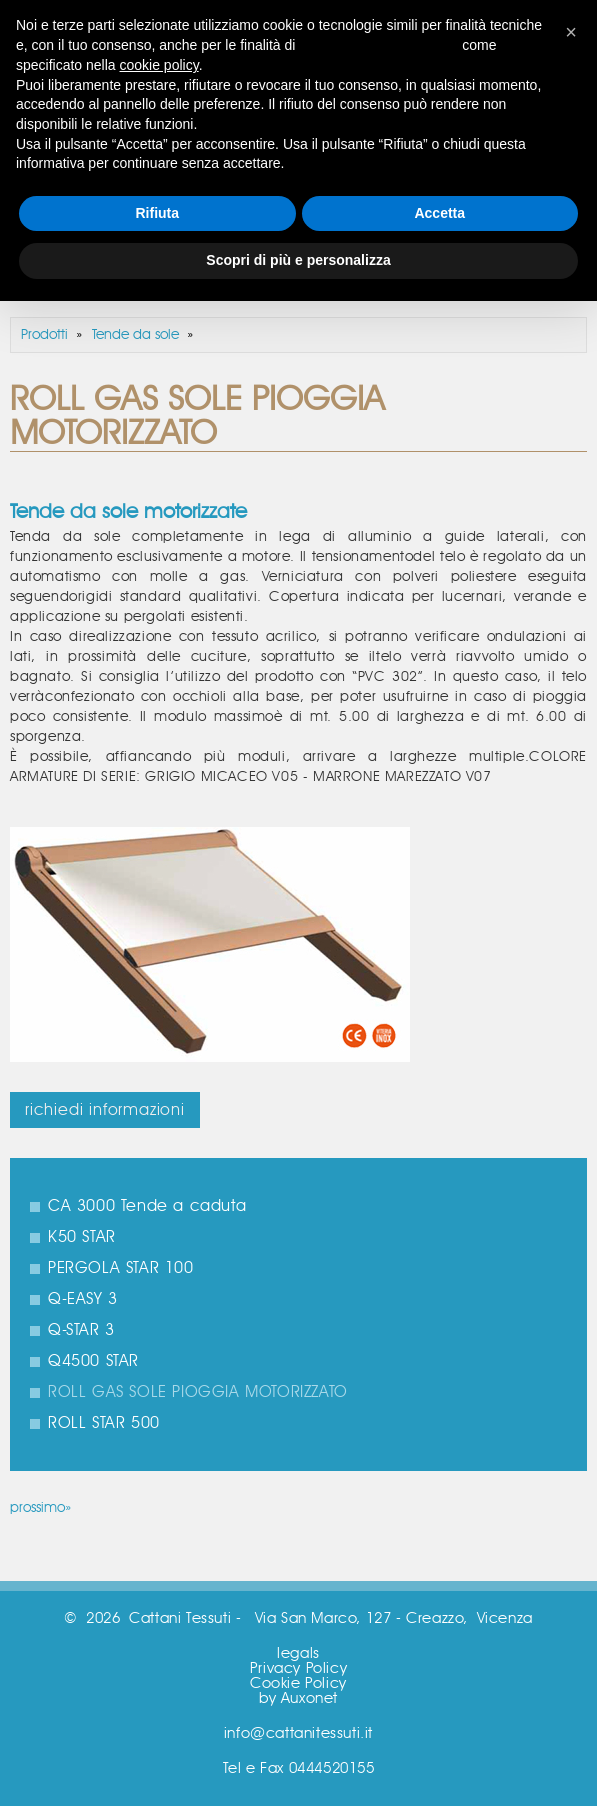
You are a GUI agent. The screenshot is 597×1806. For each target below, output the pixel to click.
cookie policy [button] (159, 65)
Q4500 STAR (93, 1361)
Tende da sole (135, 335)
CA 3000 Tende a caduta (147, 1206)
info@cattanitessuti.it (298, 1733)
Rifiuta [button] (157, 213)
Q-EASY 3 (83, 1299)
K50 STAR (82, 1237)
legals (298, 1653)
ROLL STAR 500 (104, 1423)
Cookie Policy (298, 1683)
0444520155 (332, 1768)
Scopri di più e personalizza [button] (298, 260)
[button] (571, 32)
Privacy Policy (298, 1668)
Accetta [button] (439, 213)
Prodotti (44, 335)
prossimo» (40, 1508)
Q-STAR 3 (81, 1330)
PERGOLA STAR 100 (121, 1268)
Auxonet (309, 1698)
